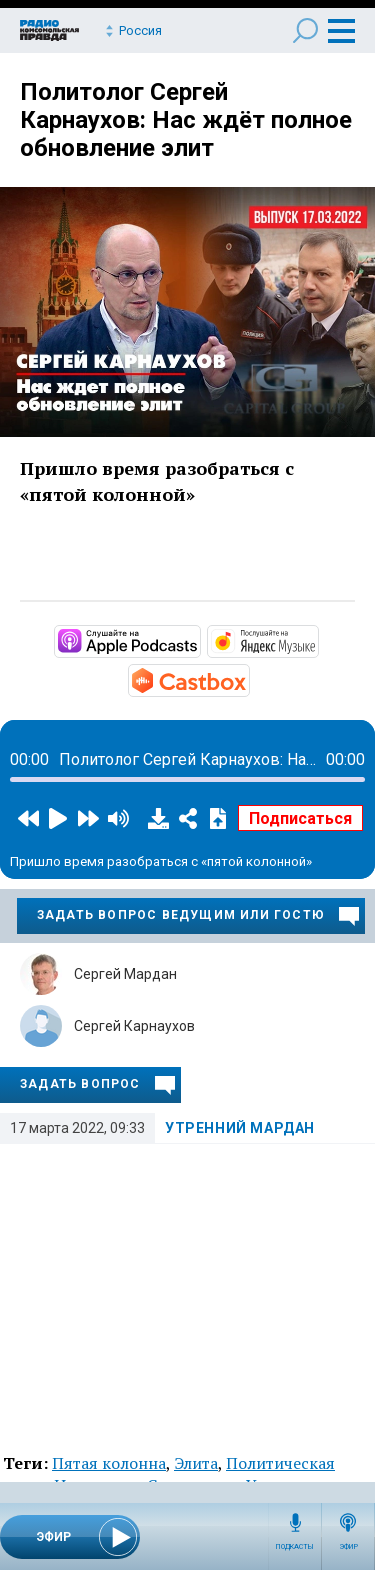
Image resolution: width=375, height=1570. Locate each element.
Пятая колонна (109, 1463)
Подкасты (295, 1547)
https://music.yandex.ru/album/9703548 (317, 640)
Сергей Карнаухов (134, 1026)
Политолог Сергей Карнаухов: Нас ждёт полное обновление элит (186, 120)
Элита (196, 1463)
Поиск (305, 30)
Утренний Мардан (240, 1128)
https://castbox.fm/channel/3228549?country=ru (248, 679)
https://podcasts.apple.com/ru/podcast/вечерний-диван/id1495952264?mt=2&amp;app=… (199, 640)
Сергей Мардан (125, 974)
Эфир (348, 1547)
